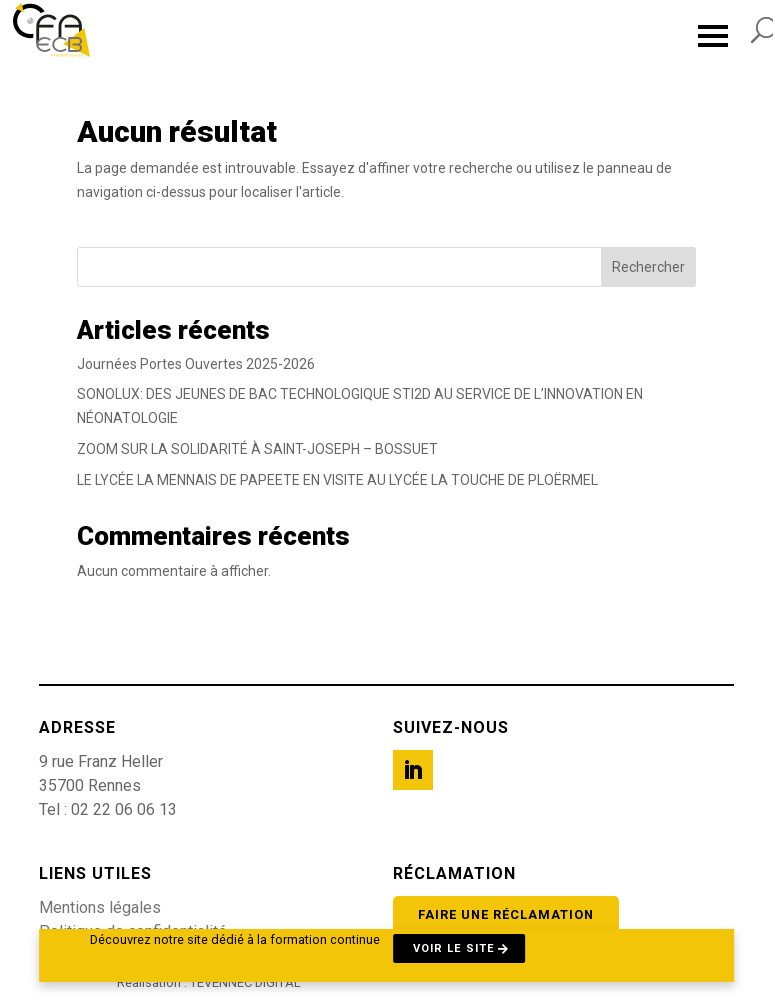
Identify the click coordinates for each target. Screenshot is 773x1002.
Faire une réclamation (506, 914)
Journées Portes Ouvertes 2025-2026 (196, 364)
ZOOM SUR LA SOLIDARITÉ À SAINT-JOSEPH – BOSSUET (257, 449)
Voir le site (454, 948)
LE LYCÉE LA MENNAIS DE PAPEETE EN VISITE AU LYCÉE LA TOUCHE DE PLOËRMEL (337, 480)
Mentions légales (100, 907)
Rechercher (648, 267)
